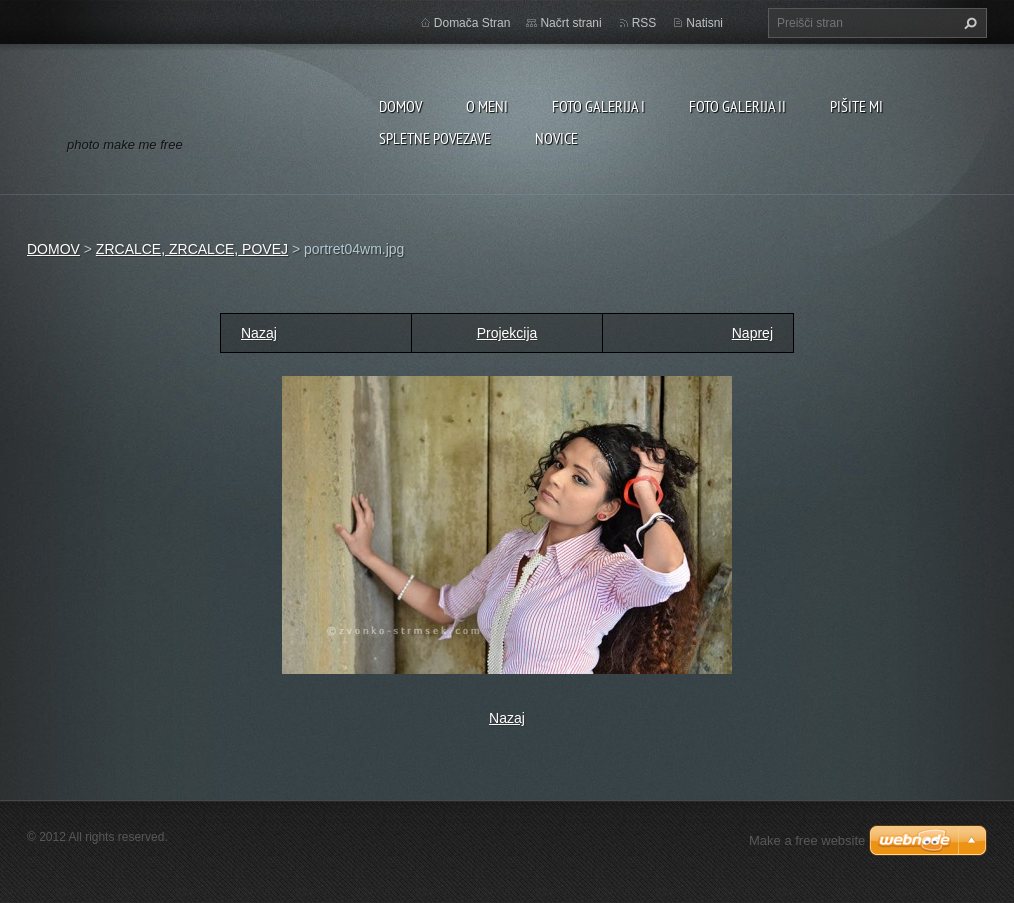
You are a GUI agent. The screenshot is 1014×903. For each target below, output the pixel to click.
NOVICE (556, 138)
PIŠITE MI (856, 106)
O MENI (487, 106)
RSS (644, 23)
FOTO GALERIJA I (598, 106)
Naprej (752, 333)
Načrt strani (570, 23)
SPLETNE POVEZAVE (435, 138)
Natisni (704, 23)
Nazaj (259, 333)
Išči (968, 23)
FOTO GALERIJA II (737, 106)
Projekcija (507, 333)
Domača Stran (472, 23)
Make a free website (807, 840)
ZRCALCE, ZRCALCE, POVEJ (192, 249)
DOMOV (400, 106)
